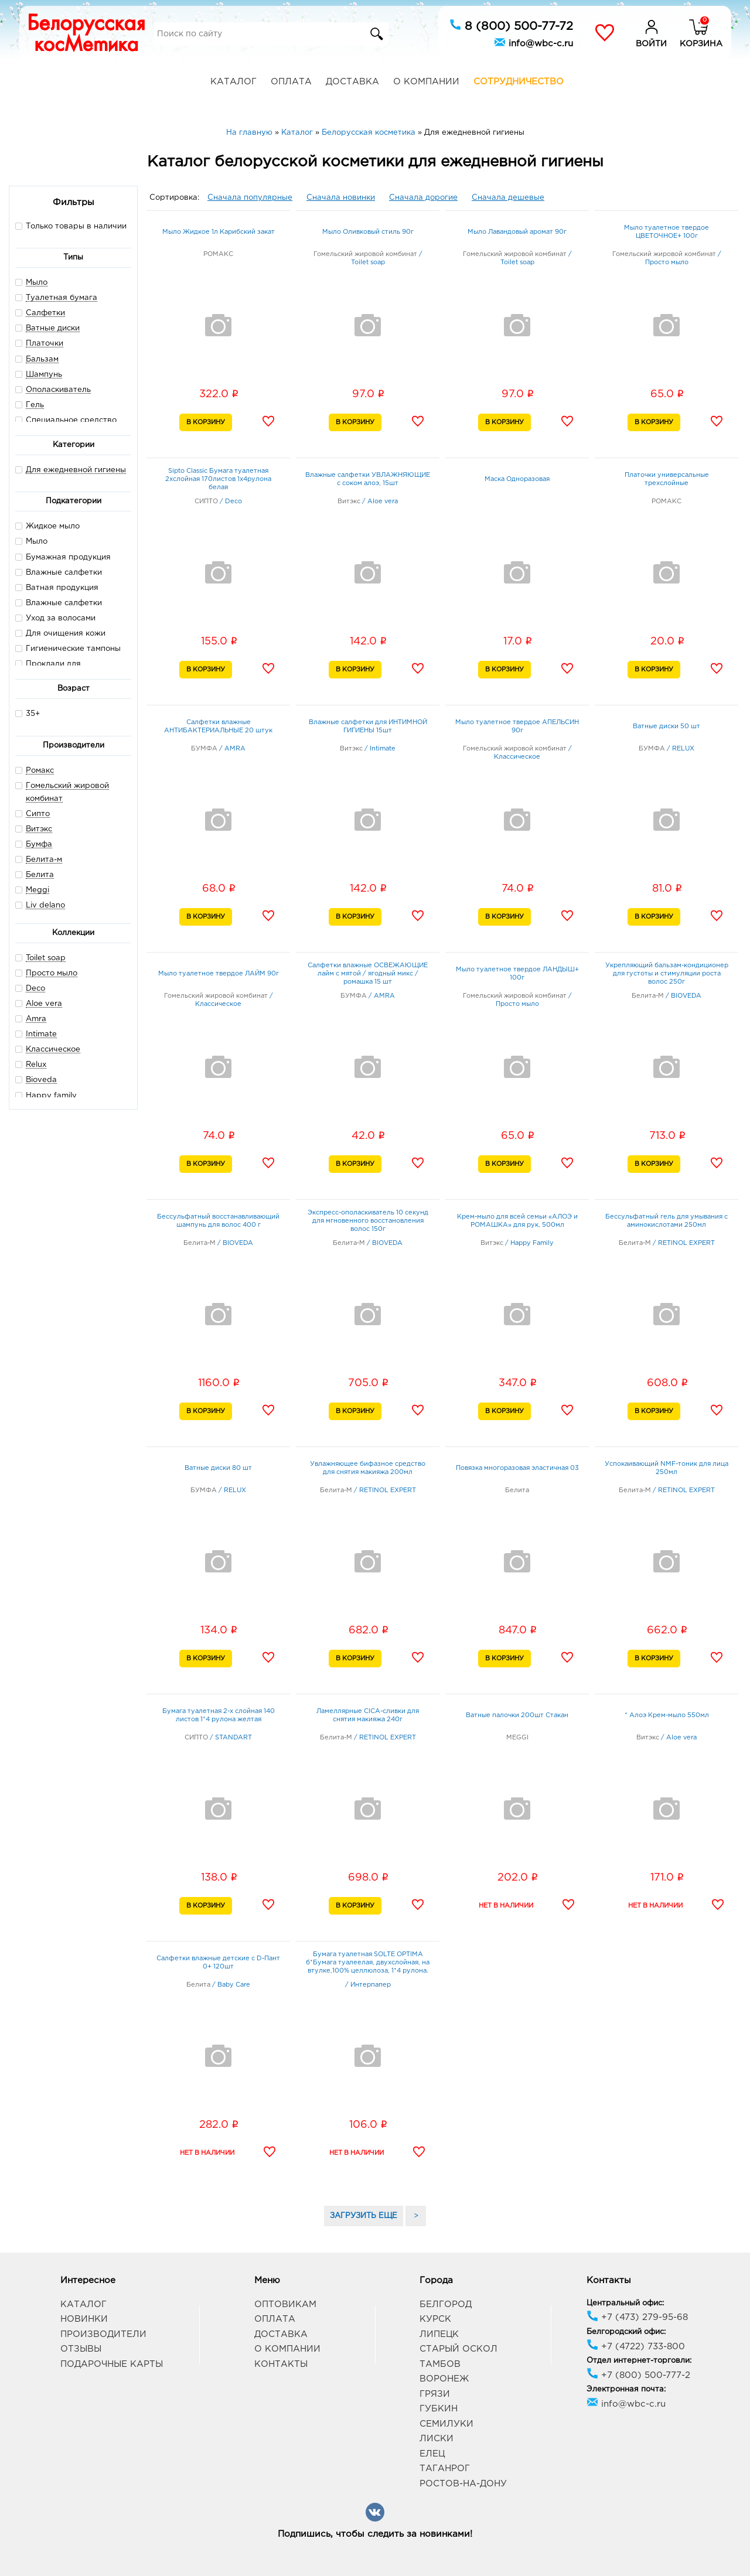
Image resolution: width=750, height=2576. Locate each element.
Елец (432, 2454)
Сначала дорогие (423, 198)
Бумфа (39, 844)
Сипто (38, 814)
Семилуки (446, 2424)
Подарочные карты (111, 2364)
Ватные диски (53, 328)
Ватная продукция (56, 587)
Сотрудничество (518, 82)
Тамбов (440, 2364)
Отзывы (80, 2349)
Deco (35, 988)
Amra (36, 1019)
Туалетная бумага (61, 298)
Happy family (51, 1096)
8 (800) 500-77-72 (511, 25)
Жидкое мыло (47, 526)
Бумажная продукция (63, 557)
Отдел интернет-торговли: (639, 2360)
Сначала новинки (340, 198)
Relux (36, 1065)
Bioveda (41, 1080)
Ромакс (40, 770)
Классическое (53, 1049)
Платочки (44, 343)
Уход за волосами (55, 618)
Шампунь (44, 374)
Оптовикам (285, 2304)
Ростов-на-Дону (463, 2484)
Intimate (41, 1034)
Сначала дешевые (508, 198)
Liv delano (45, 905)
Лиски (437, 2438)
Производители (103, 2334)
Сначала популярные (249, 198)
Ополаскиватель (58, 390)
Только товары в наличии (71, 226)
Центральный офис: (625, 2303)
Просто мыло (51, 973)
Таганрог (445, 2468)
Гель (35, 405)
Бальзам (42, 359)
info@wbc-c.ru (533, 42)
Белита (40, 875)
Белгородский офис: (626, 2332)
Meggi (37, 890)
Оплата (291, 82)
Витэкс (39, 829)
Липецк (439, 2334)
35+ (27, 713)
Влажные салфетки (58, 572)
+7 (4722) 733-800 (636, 2346)
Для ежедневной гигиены (76, 470)
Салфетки (45, 313)
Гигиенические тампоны (68, 648)
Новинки (84, 2319)
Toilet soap (46, 958)
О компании (426, 82)
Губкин (439, 2409)
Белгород (446, 2304)
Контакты (281, 2364)
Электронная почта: (626, 2389)
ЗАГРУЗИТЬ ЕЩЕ (363, 2216)
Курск (435, 2319)
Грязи (435, 2394)
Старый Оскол (458, 2349)
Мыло (36, 282)
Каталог (233, 82)
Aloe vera (44, 1004)
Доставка (352, 82)
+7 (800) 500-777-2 (638, 2375)
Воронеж (444, 2379)
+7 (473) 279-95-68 (637, 2317)
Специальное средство (71, 420)
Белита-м (44, 860)
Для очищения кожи (60, 633)
